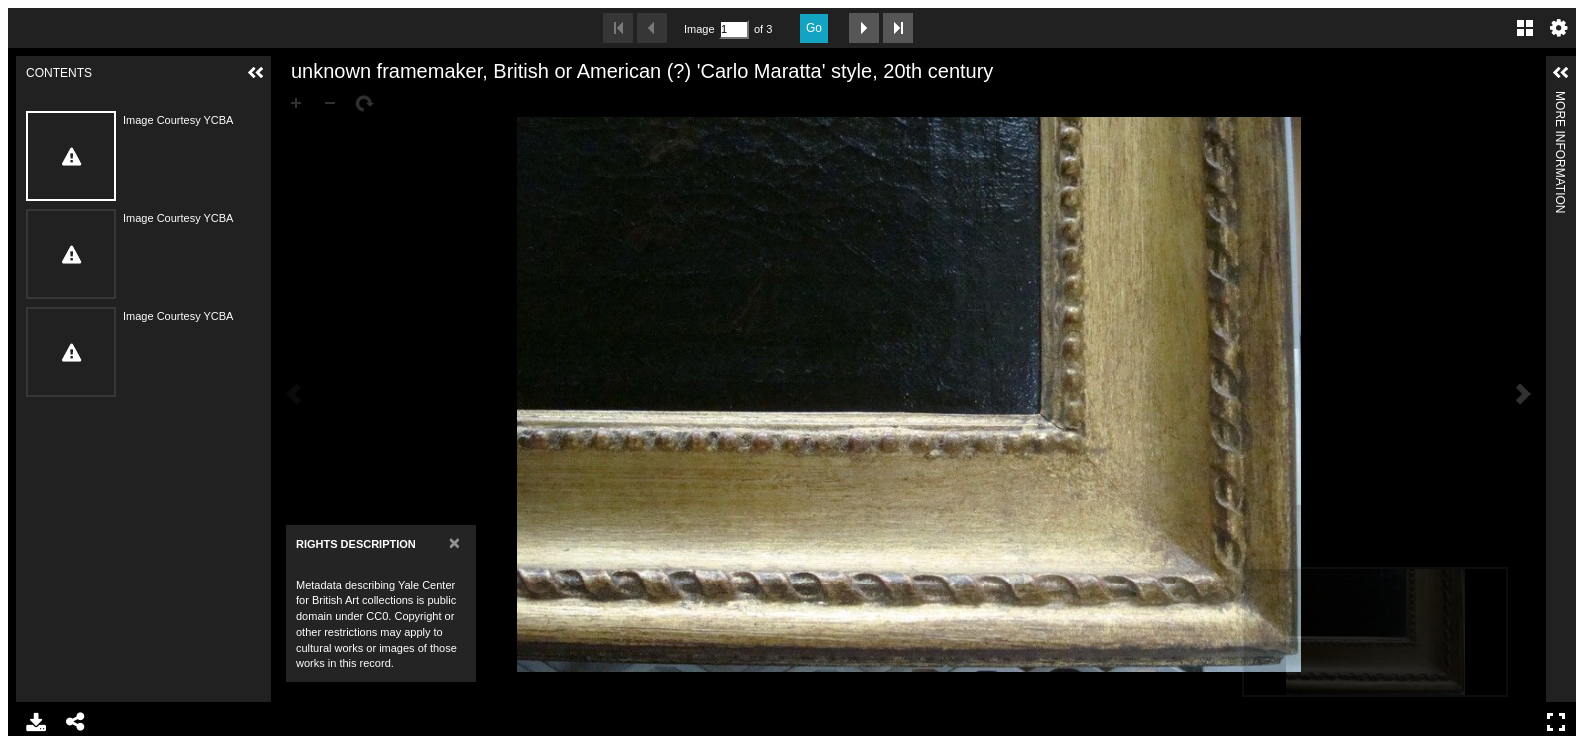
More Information (1560, 99)
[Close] (454, 542)
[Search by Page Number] (734, 29)
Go (814, 28)
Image (699, 29)
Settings (1559, 28)
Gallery (1525, 28)
